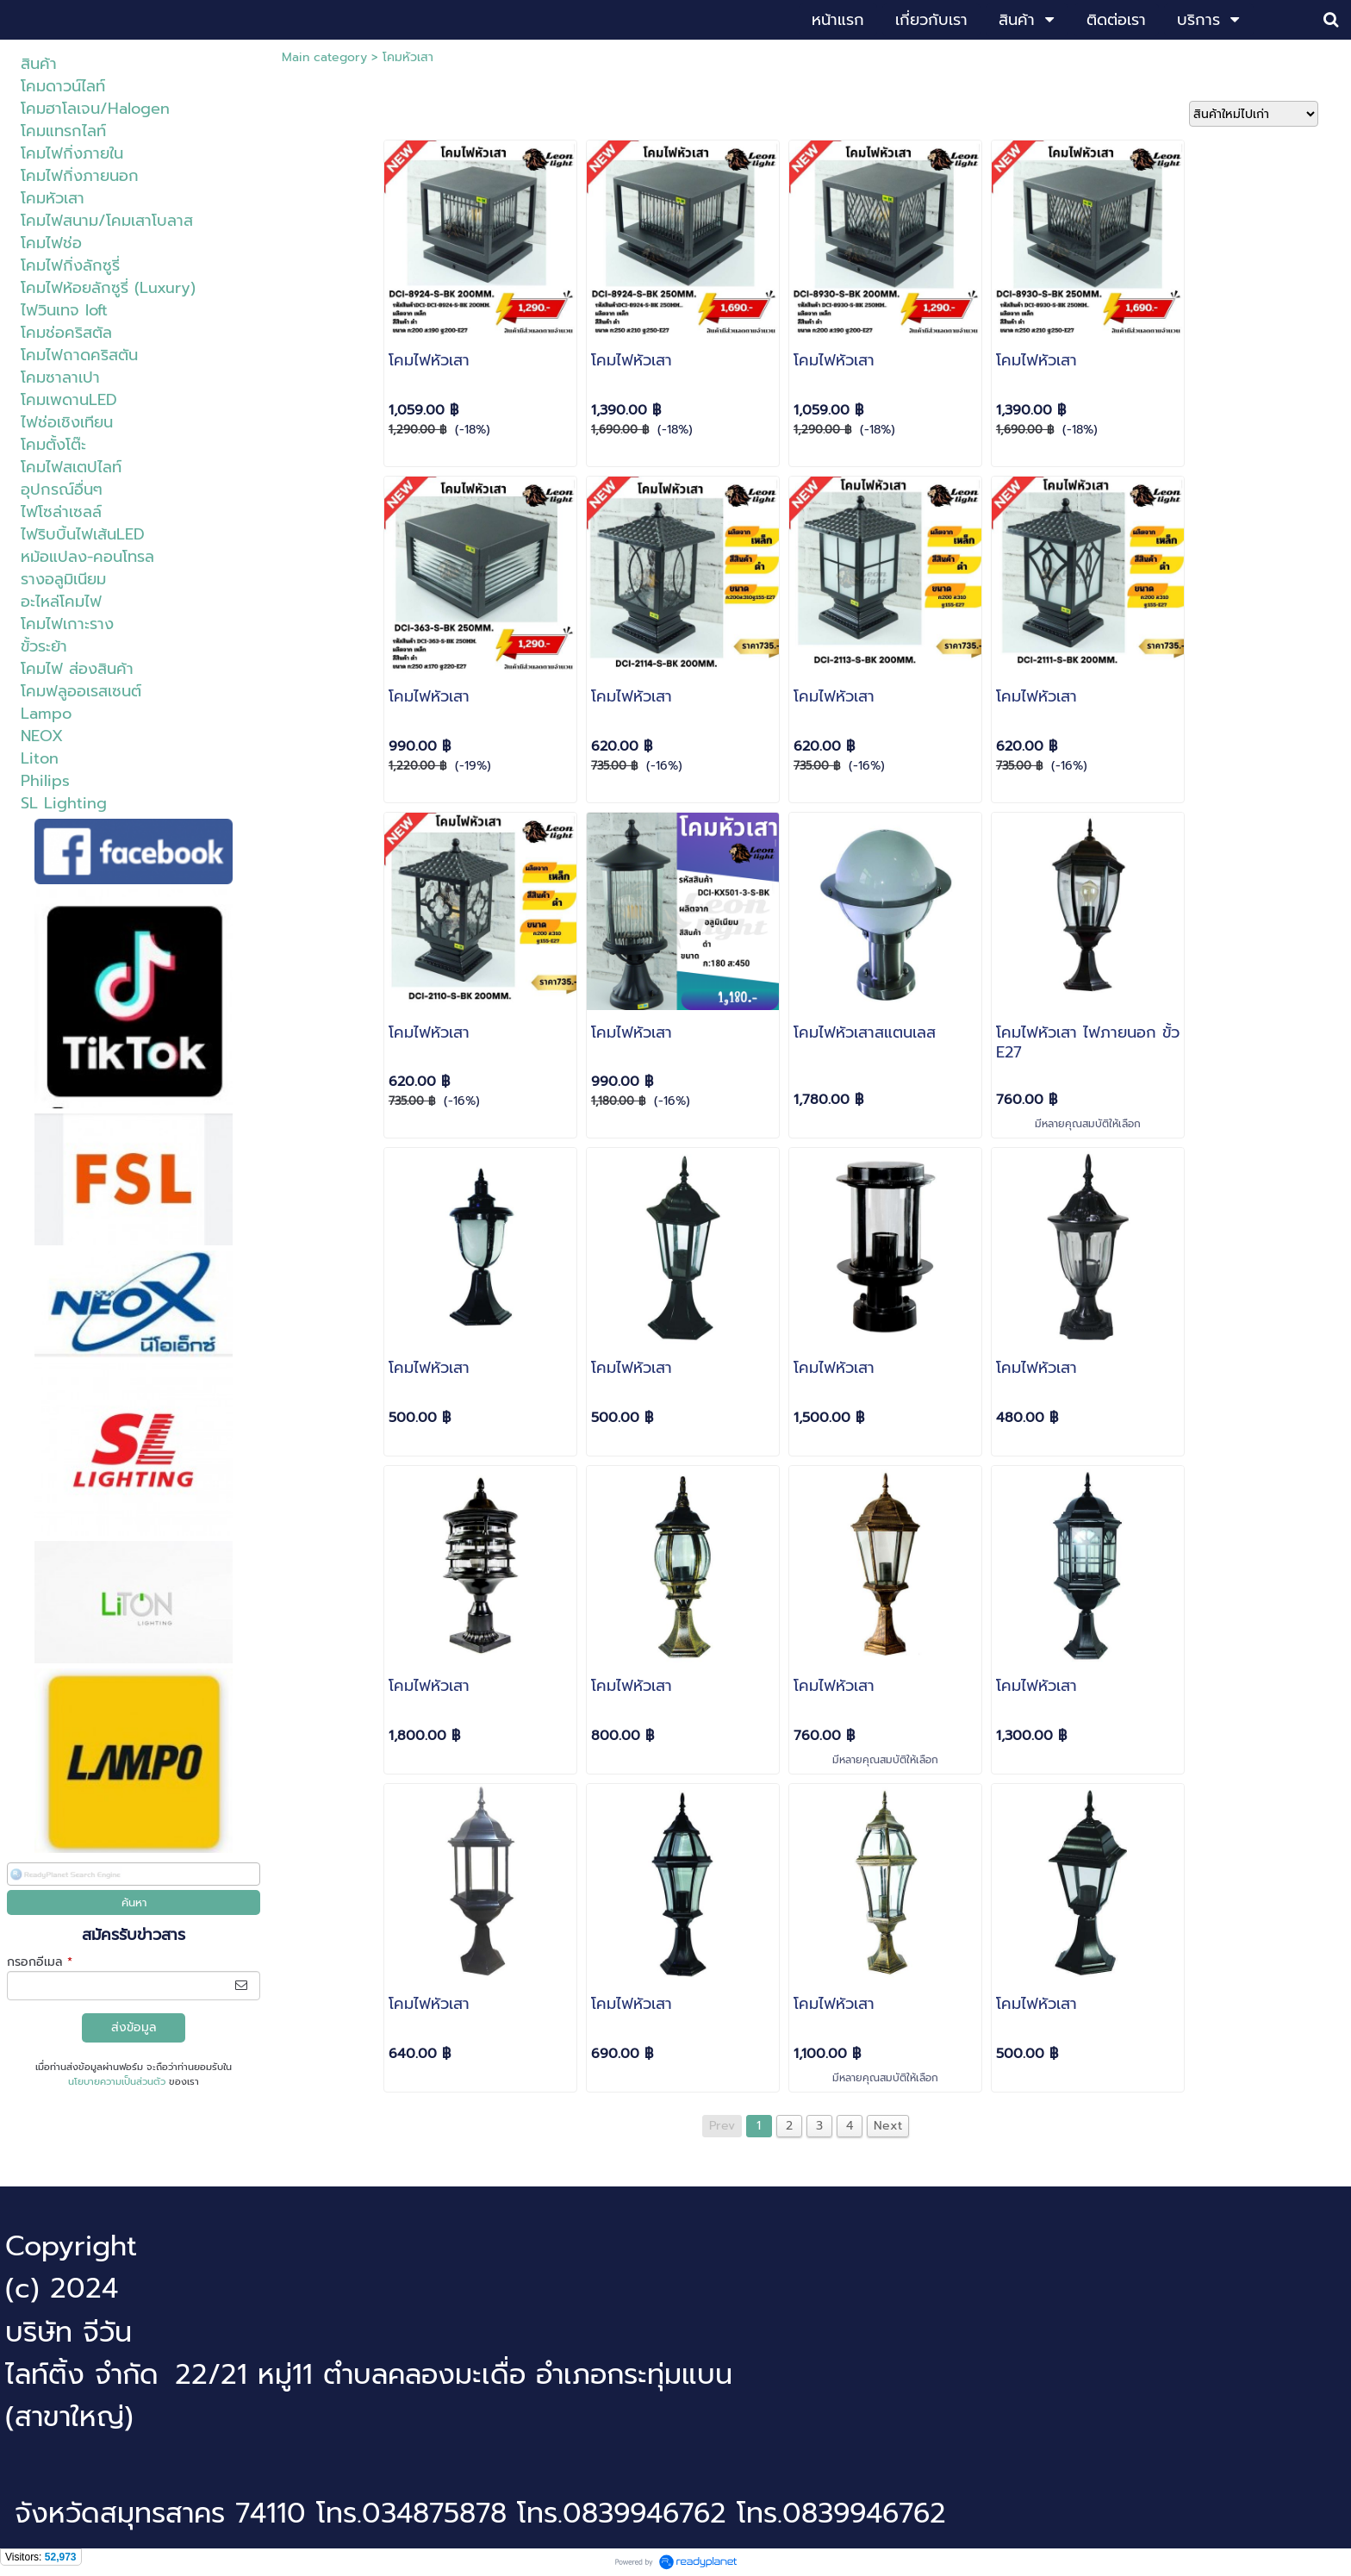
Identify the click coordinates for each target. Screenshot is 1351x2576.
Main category (324, 57)
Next (888, 2126)
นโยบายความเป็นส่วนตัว (116, 2081)
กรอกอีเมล (39, 1962)
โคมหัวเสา (408, 57)
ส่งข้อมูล (134, 2027)
